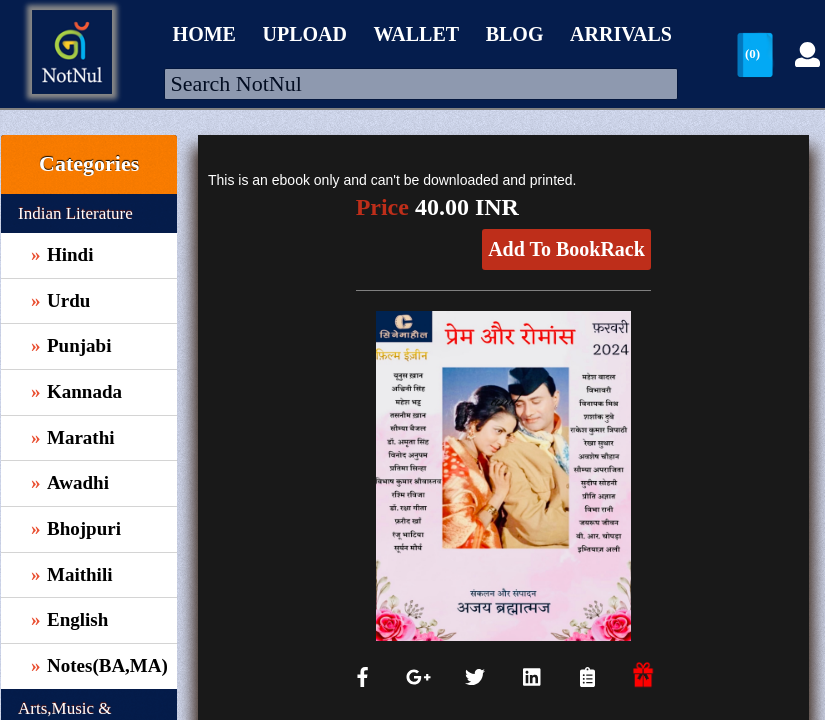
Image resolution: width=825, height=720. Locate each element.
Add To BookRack (566, 249)
